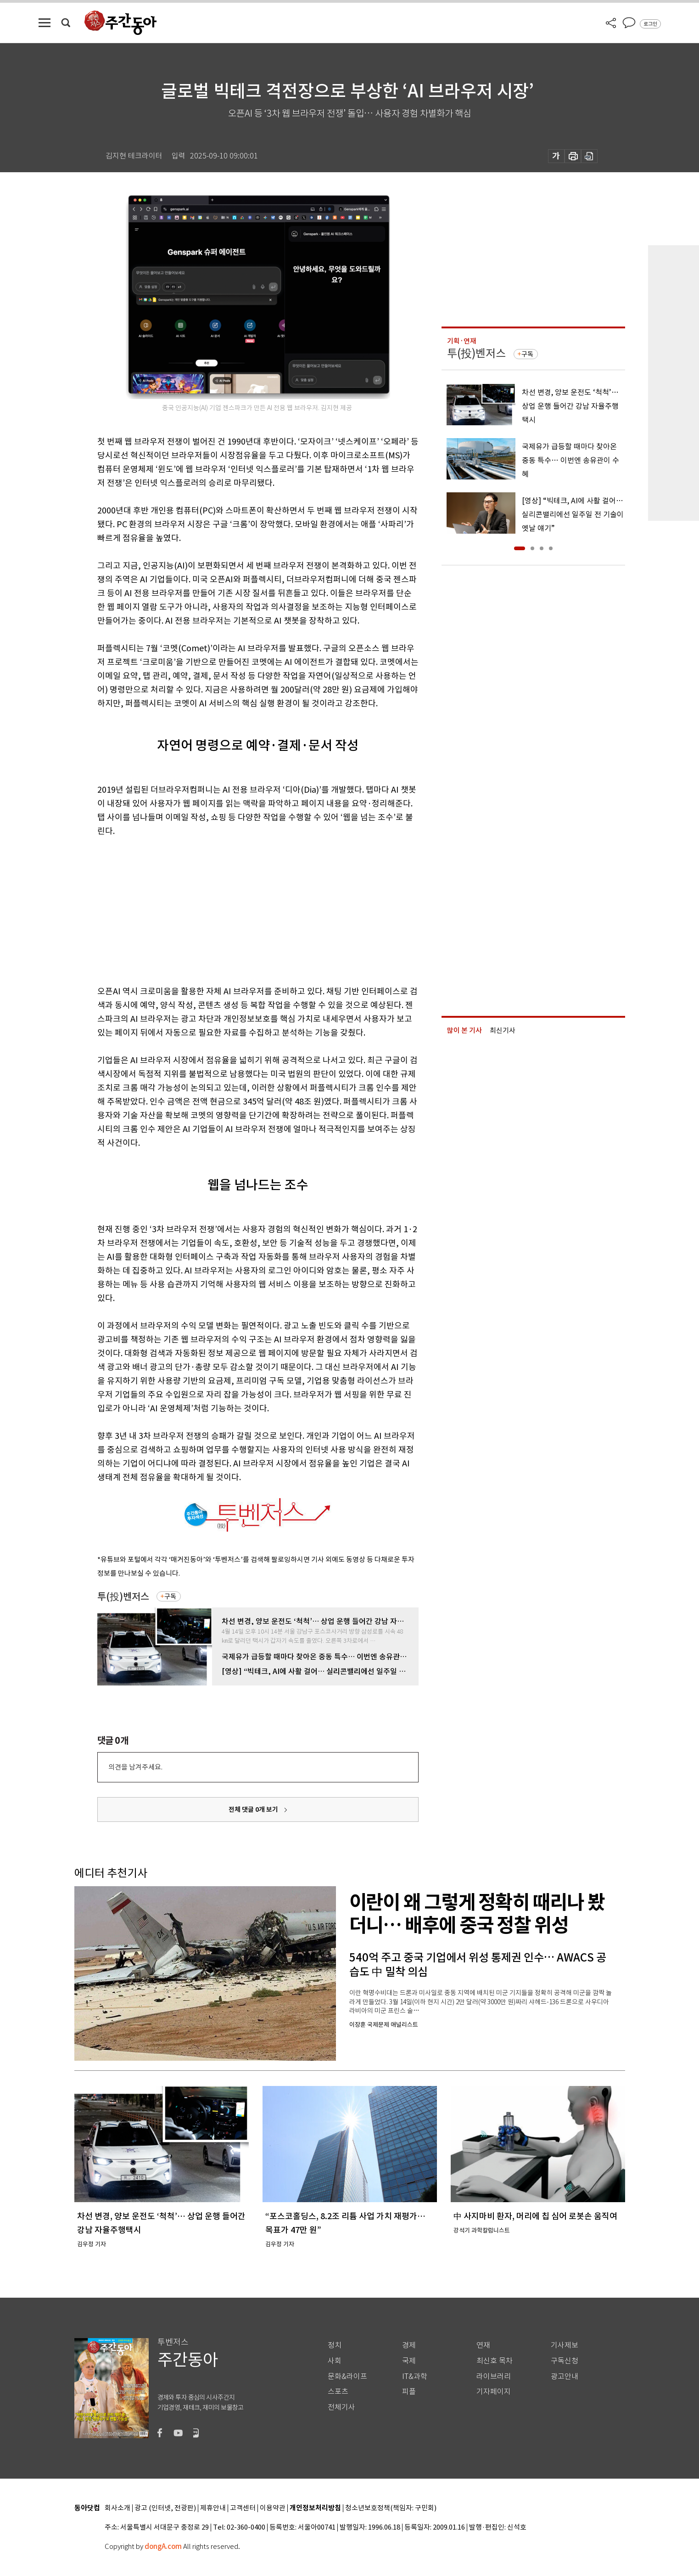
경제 (409, 2345)
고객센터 (243, 2508)
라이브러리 (493, 2376)
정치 (334, 2345)
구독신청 (564, 2360)
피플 (409, 2391)
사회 (334, 2360)
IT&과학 (414, 2376)
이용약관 (272, 2508)
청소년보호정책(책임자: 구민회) (390, 2508)
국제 (409, 2360)
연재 (483, 2345)
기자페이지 (493, 2391)
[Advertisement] (235, 909)
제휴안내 (213, 2508)
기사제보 (564, 2345)
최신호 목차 (494, 2360)
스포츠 (338, 2391)
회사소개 (117, 2508)
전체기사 (341, 2407)
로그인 (650, 24)
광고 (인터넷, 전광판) (165, 2508)
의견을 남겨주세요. (135, 1767)
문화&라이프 (347, 2376)
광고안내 (564, 2376)
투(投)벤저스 (123, 1596)
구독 (170, 1596)
